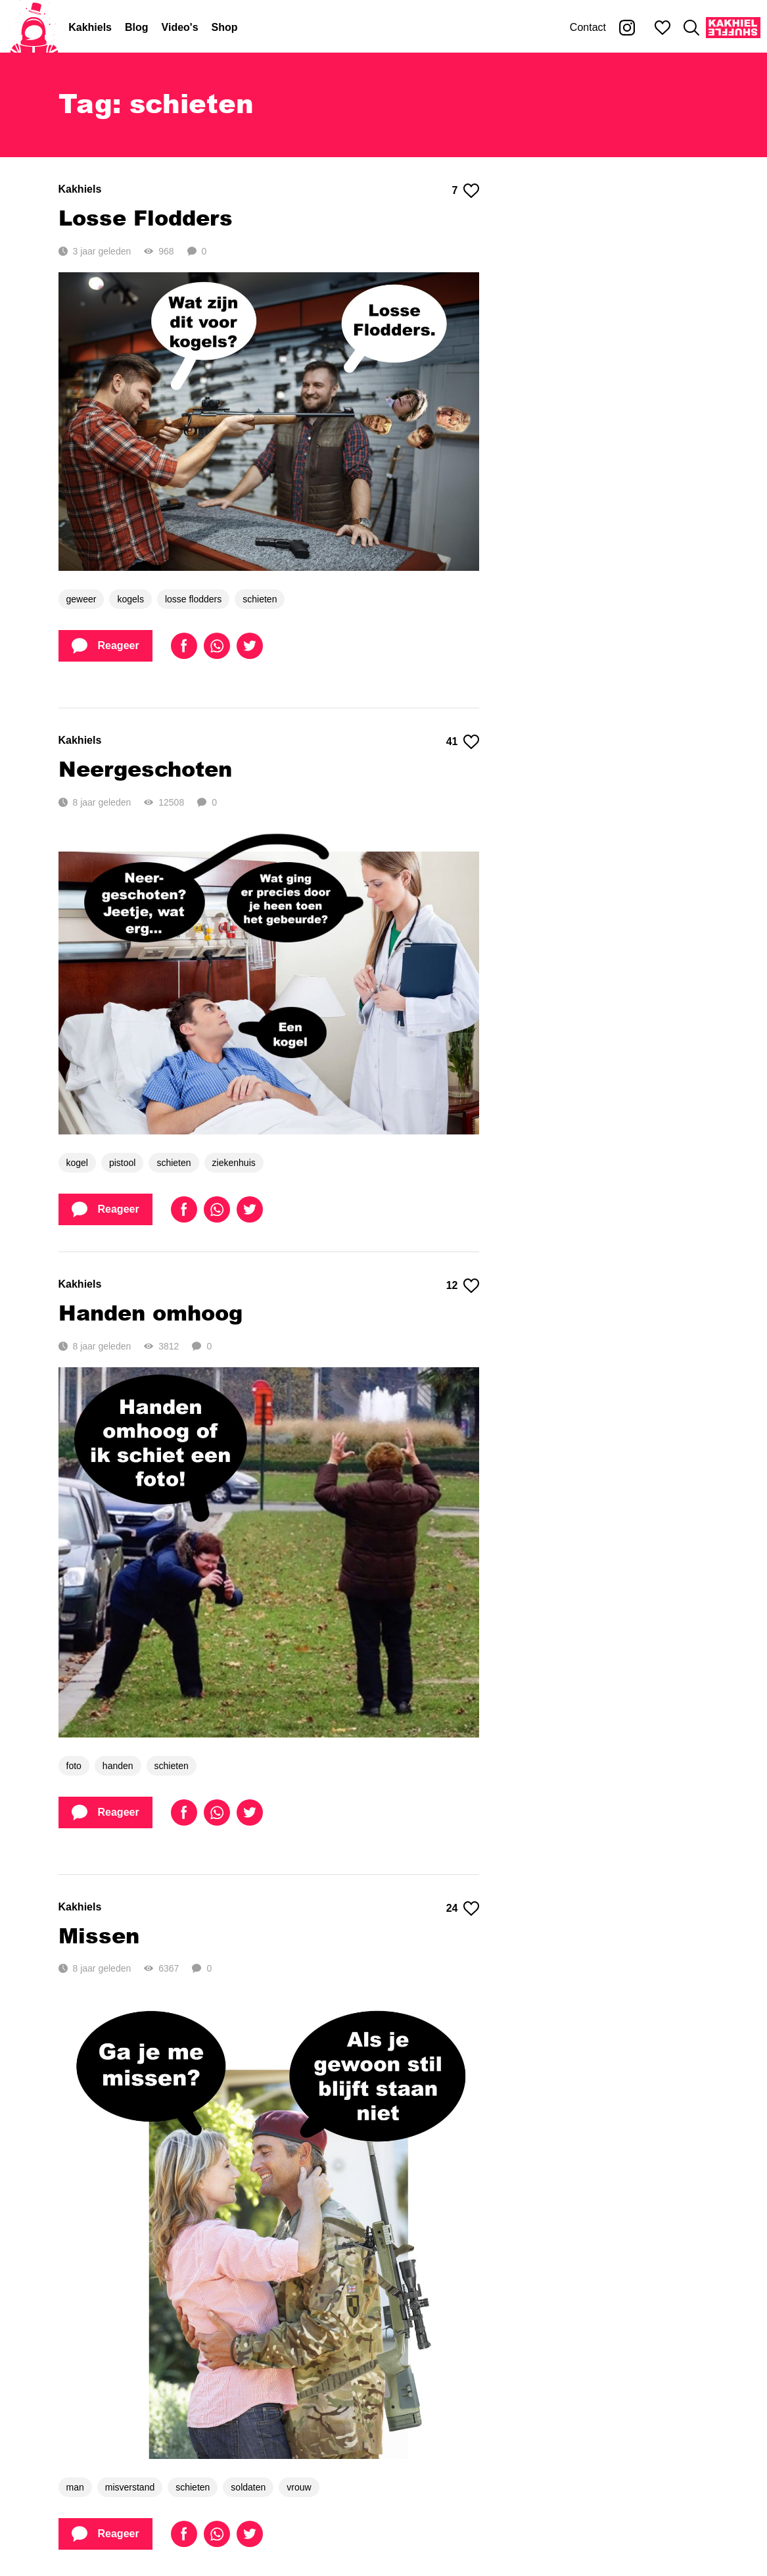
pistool (122, 1162)
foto (73, 1766)
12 (462, 1285)
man (75, 2487)
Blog (137, 27)
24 (462, 1908)
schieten (260, 599)
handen (118, 1766)
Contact (588, 27)
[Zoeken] (691, 28)
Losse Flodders (145, 217)
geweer (81, 599)
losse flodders (193, 599)
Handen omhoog (150, 1312)
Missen (98, 1935)
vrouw (299, 2487)
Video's (180, 27)
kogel (77, 1162)
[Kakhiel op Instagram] (627, 28)
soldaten (248, 2487)
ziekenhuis (234, 1162)
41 (462, 742)
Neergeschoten (145, 768)
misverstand (129, 2487)
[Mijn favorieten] (662, 28)
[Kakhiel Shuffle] (733, 27)
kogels (130, 599)
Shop (225, 27)
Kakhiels (90, 27)
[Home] (34, 27)
